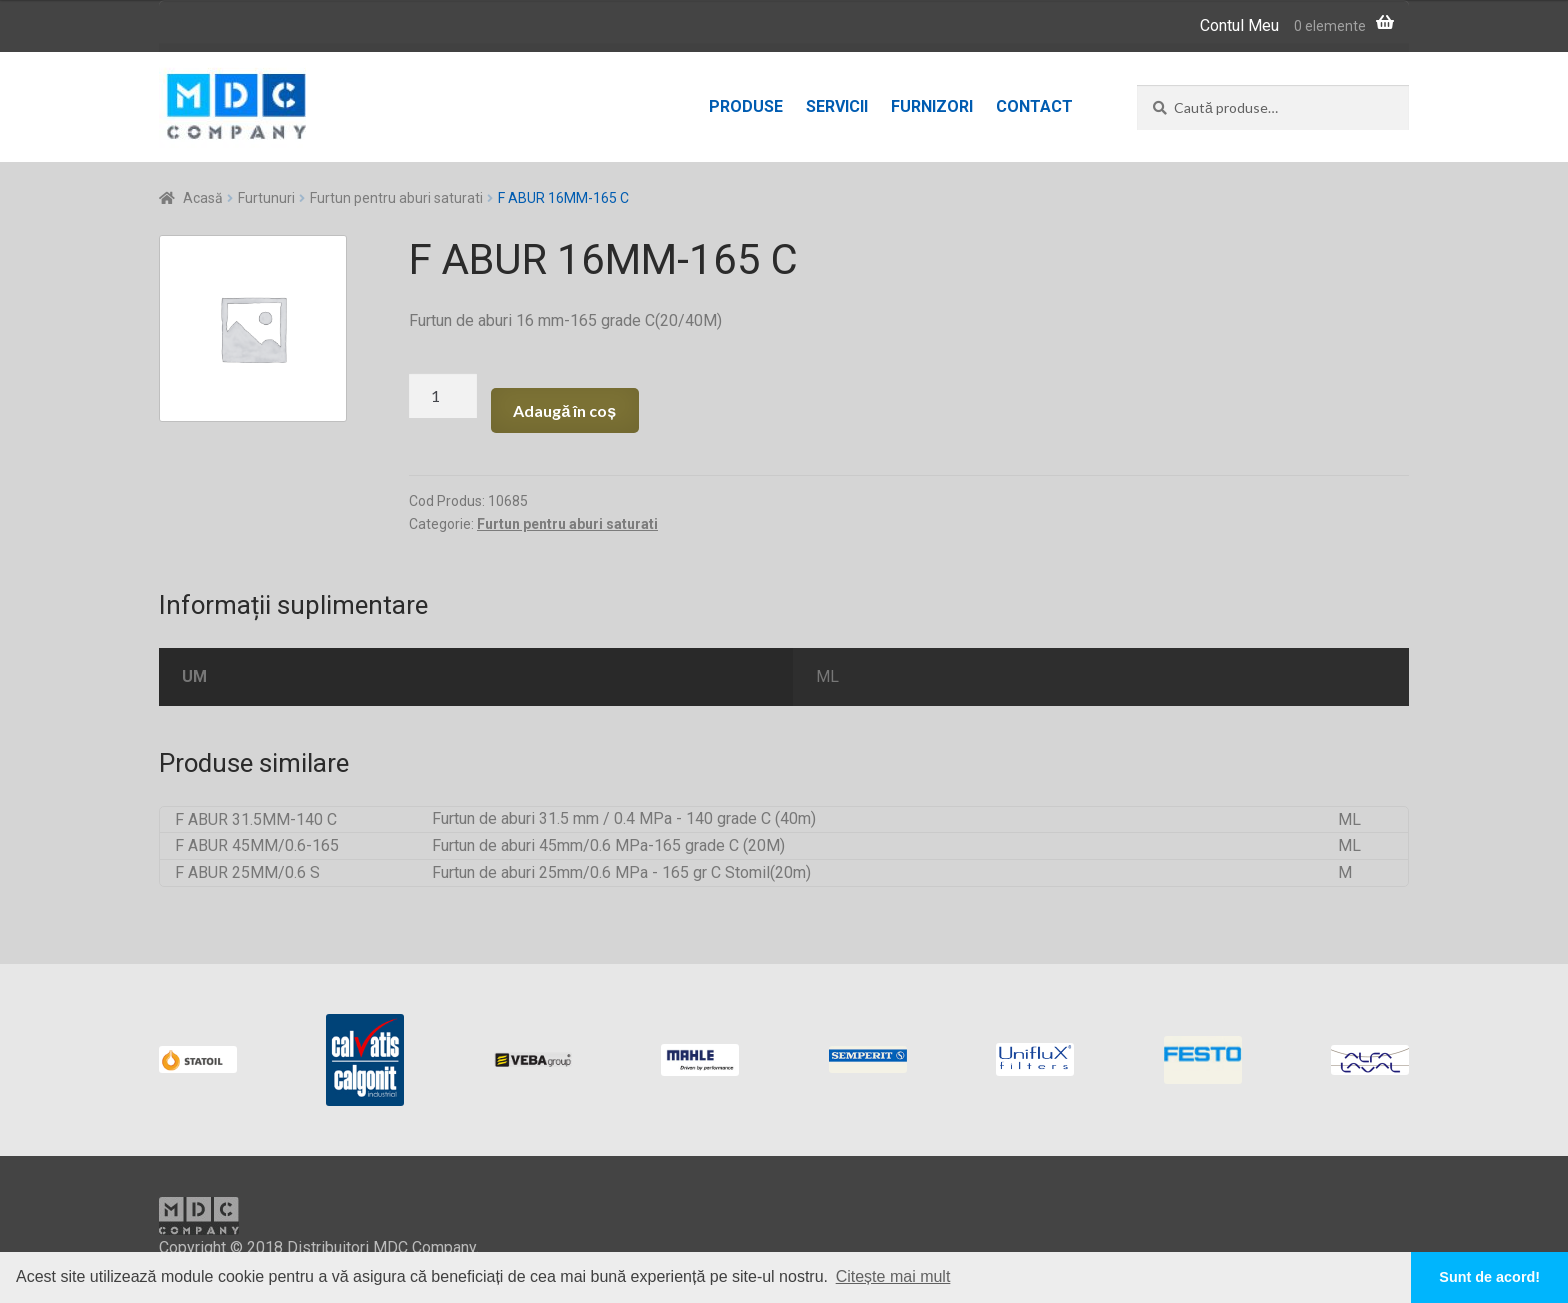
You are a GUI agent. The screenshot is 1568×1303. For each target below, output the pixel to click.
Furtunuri (266, 198)
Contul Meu (1239, 25)
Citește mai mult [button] (893, 1276)
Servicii (837, 106)
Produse (746, 106)
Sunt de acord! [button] (1489, 1277)
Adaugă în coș (564, 410)
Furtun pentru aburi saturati (396, 198)
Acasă (203, 198)
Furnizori (932, 106)
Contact (1034, 106)
